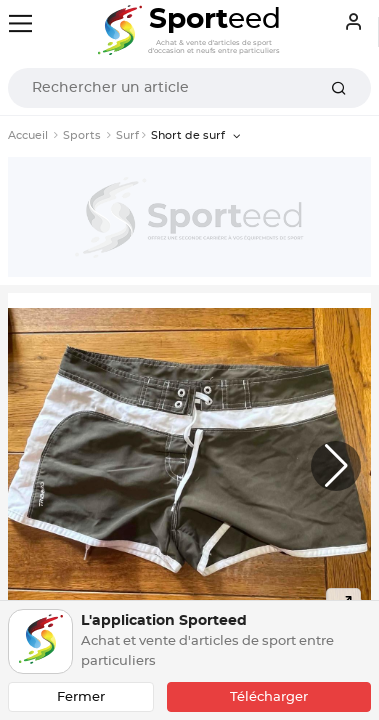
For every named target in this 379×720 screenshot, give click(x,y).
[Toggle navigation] (20, 23)
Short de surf (189, 135)
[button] (336, 466)
